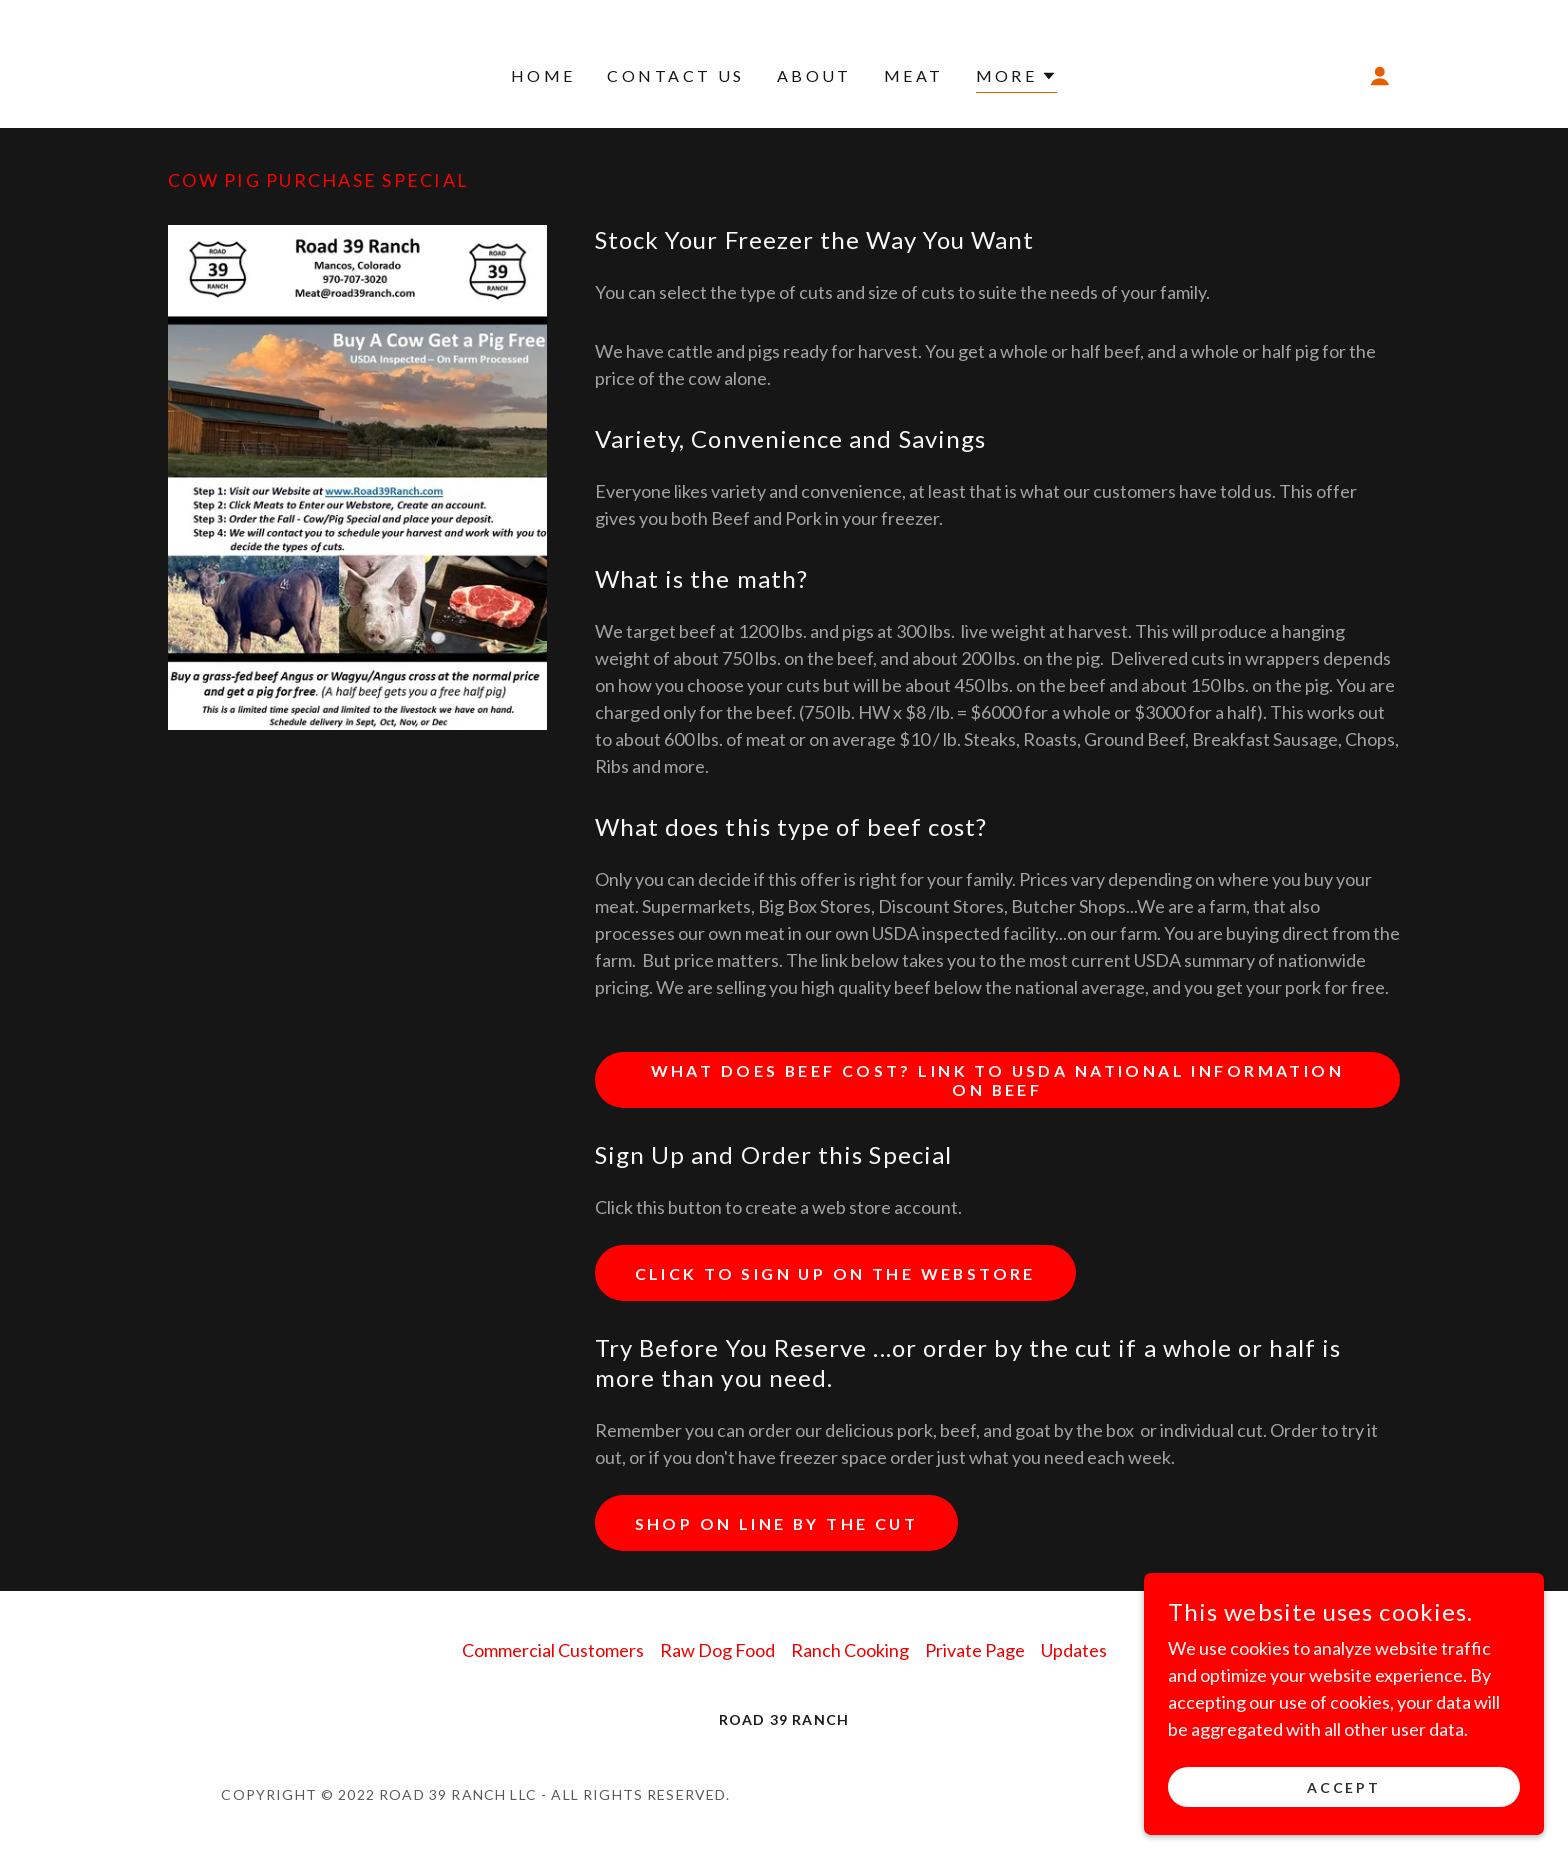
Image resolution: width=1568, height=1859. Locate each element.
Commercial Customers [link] (553, 1650)
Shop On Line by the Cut (778, 1523)
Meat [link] (914, 75)
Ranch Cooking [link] (850, 1650)
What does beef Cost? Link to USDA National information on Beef (997, 1080)
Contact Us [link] (675, 75)
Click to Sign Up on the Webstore (837, 1273)
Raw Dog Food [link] (717, 1650)
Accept (1344, 1787)
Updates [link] (1074, 1650)
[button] (1017, 78)
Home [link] (543, 75)
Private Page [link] (975, 1650)
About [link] (814, 75)
